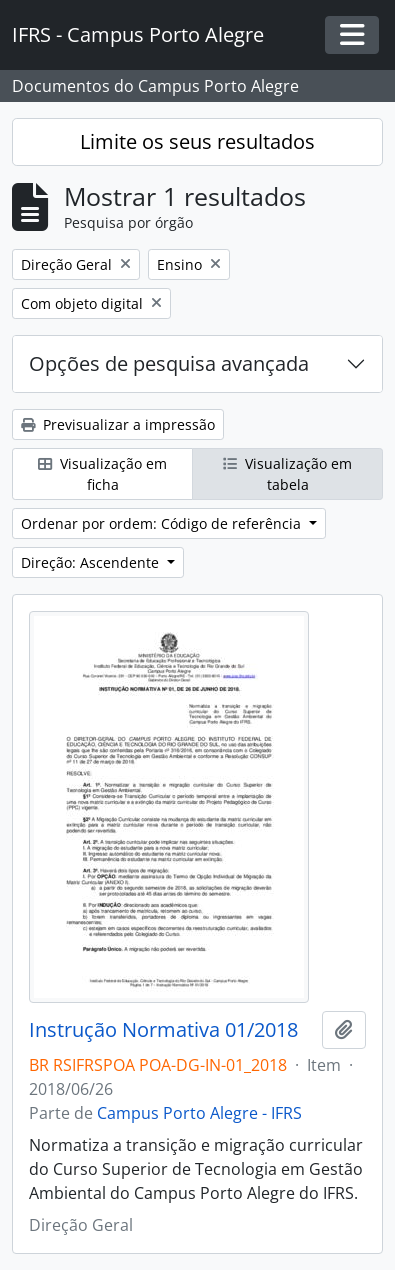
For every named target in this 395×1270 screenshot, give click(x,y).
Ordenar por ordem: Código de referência (163, 523)
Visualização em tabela (287, 474)
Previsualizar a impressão (118, 424)
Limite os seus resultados (197, 141)
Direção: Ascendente (92, 562)
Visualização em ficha (102, 474)
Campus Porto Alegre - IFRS (199, 1113)
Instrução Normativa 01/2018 (163, 1030)
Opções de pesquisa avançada (169, 363)
